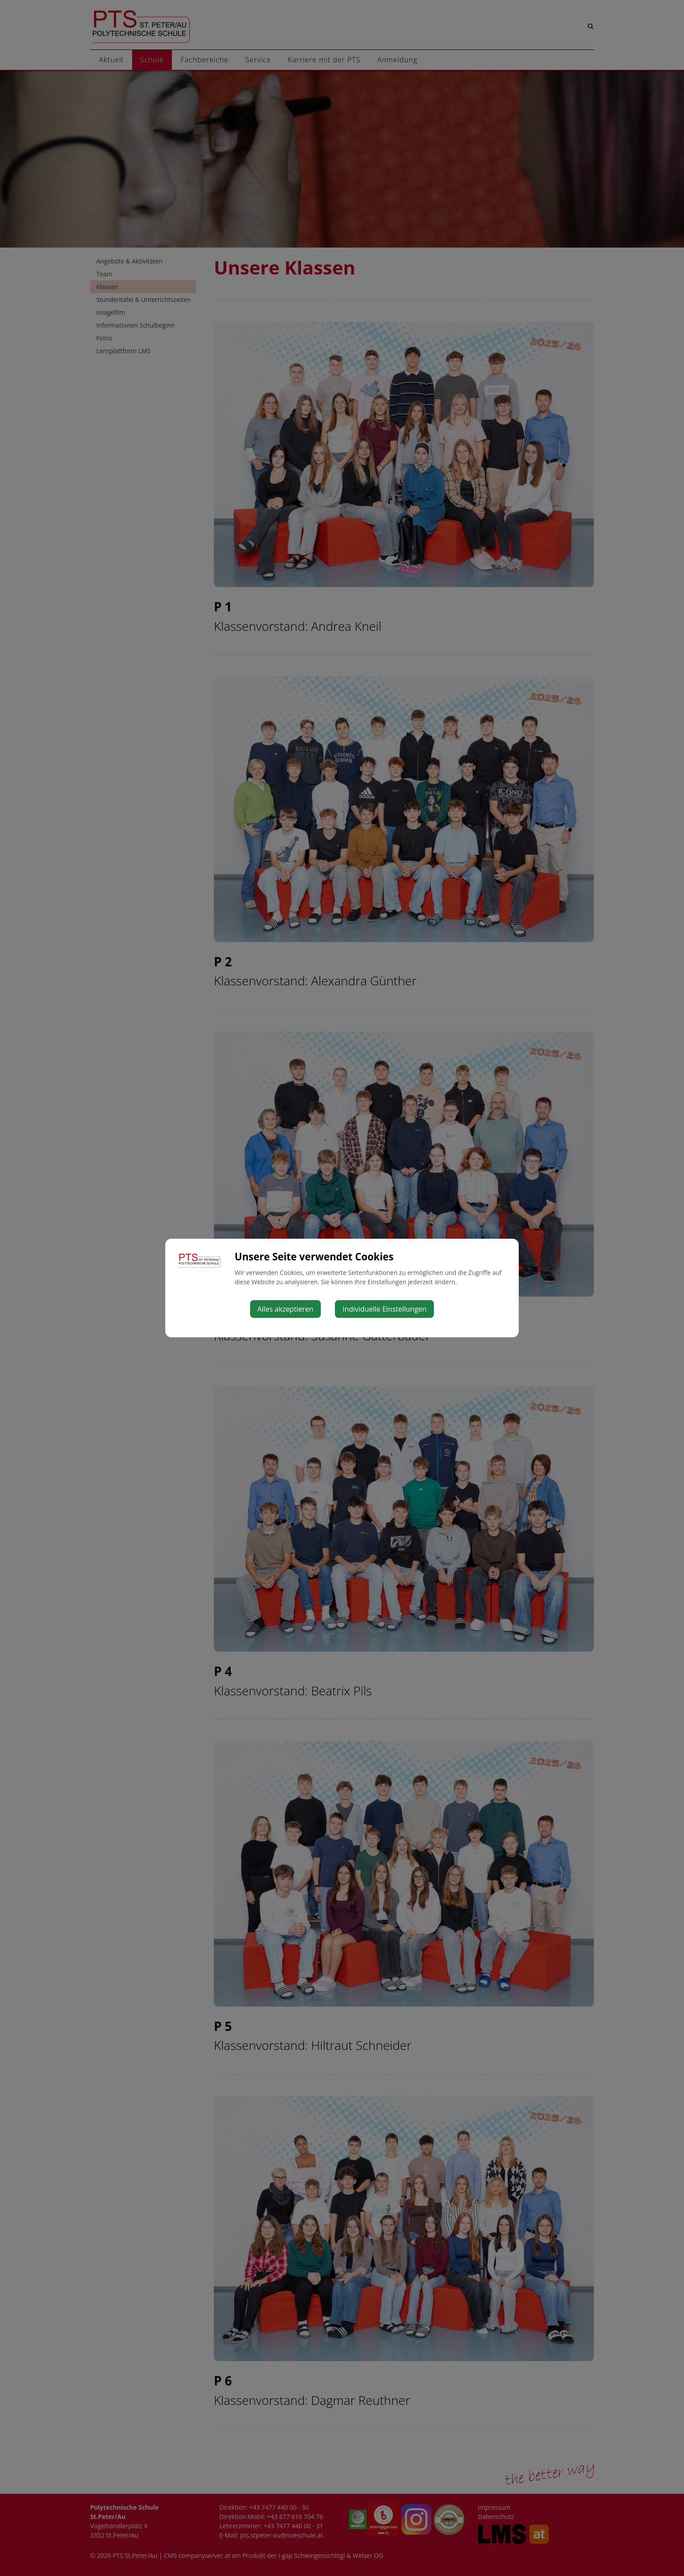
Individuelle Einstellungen (384, 1309)
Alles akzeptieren (286, 1309)
